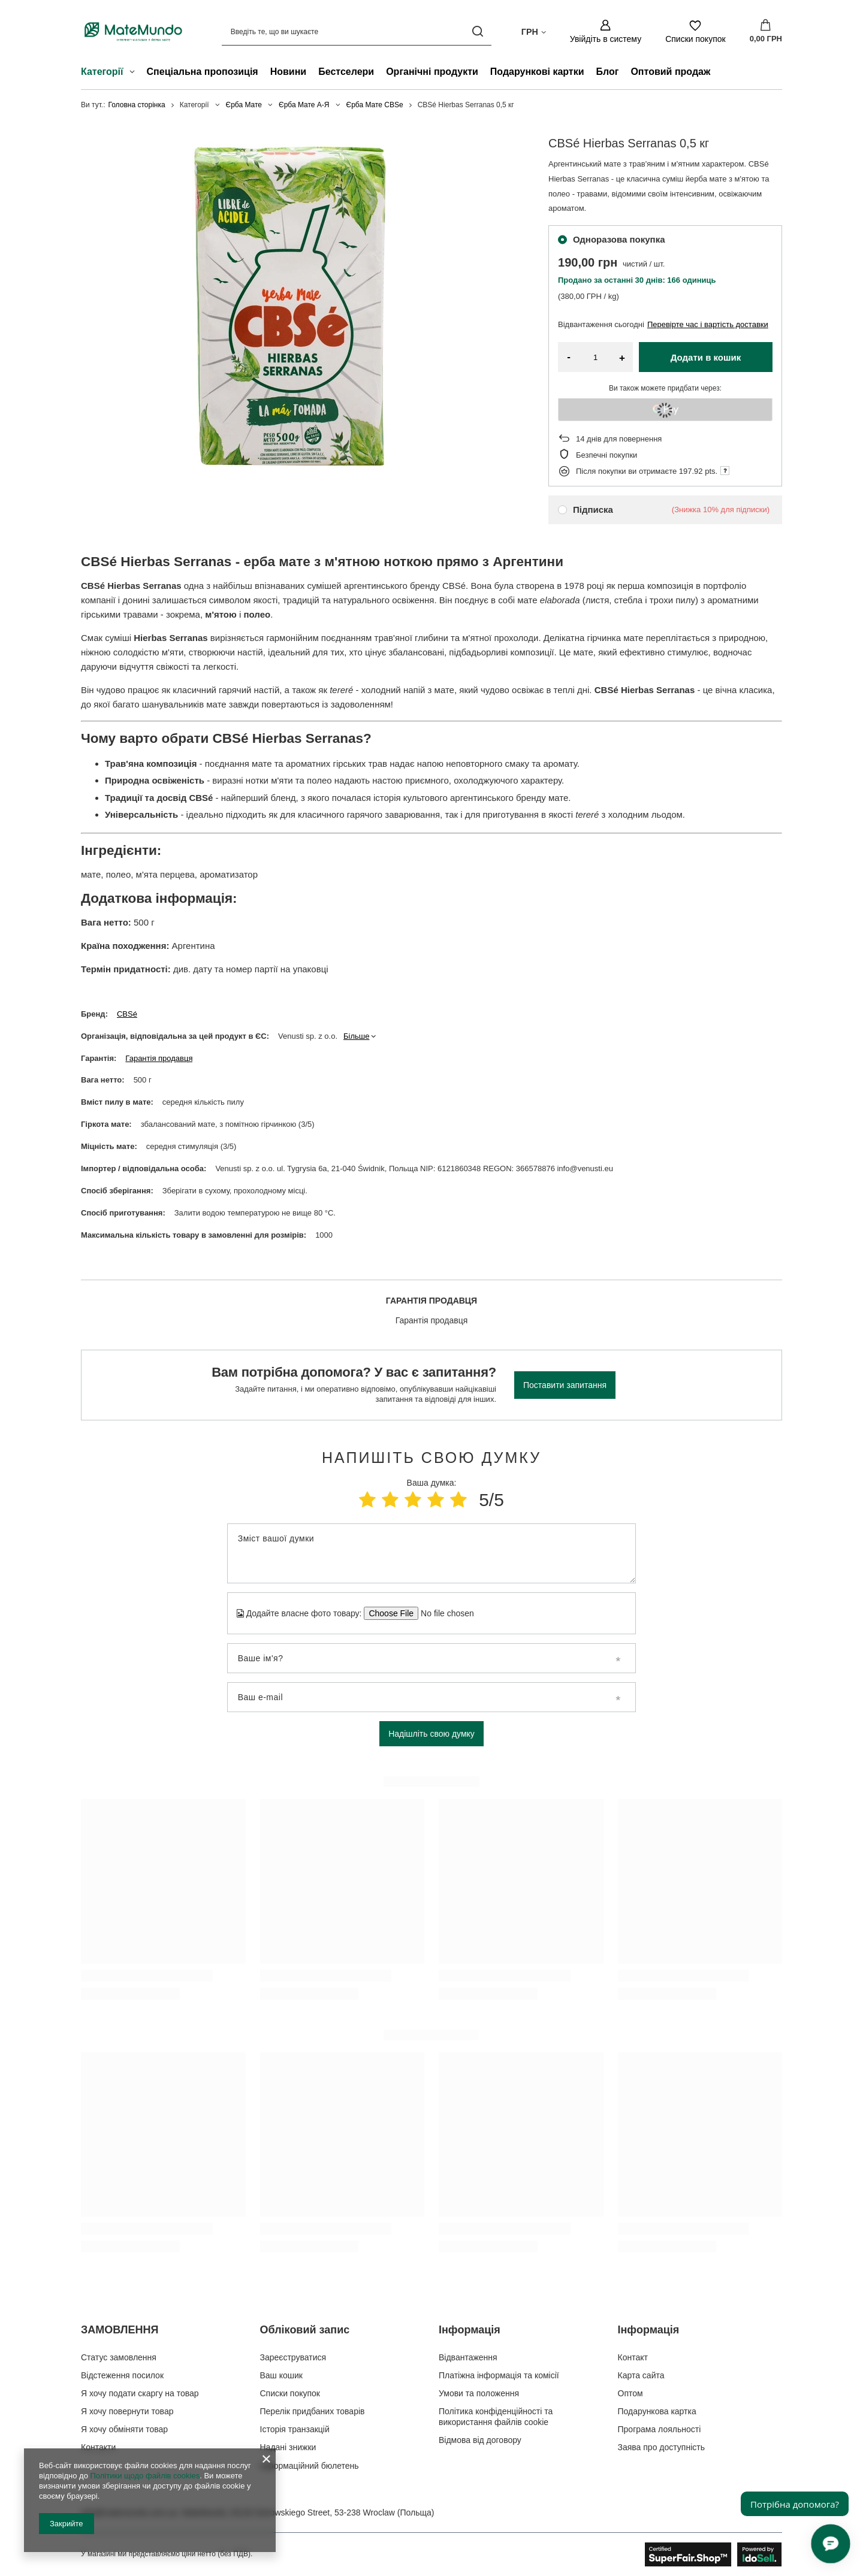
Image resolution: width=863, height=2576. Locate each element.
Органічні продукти (432, 71)
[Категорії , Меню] (135, 73)
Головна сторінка (136, 105)
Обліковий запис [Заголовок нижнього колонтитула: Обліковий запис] (305, 2330)
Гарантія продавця (158, 1058)
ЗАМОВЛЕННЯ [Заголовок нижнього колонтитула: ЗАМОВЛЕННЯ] (119, 2330)
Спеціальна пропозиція (202, 71)
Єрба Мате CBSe (374, 105)
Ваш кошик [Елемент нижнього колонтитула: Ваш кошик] (281, 2375)
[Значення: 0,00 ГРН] (766, 31)
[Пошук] (477, 31)
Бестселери (346, 71)
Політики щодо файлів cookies (145, 2475)
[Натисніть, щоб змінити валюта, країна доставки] (533, 31)
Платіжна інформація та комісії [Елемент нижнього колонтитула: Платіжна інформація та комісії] (499, 2375)
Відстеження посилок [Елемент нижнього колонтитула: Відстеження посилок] (122, 2375)
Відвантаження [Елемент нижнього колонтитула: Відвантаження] (468, 2357)
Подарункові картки (537, 71)
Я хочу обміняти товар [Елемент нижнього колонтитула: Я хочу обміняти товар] (124, 2429)
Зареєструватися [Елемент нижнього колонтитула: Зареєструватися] (293, 2357)
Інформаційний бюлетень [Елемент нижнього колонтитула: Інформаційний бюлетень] (309, 2466)
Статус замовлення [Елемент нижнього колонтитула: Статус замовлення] (118, 2357)
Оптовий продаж (670, 71)
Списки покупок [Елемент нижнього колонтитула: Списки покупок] (290, 2393)
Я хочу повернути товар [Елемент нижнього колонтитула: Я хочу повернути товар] (127, 2411)
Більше (356, 1036)
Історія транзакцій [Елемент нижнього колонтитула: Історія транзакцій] (295, 2429)
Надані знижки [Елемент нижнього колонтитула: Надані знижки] (288, 2447)
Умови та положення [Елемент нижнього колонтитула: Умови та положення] (479, 2393)
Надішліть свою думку (431, 1734)
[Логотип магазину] (133, 31)
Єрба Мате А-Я (304, 105)
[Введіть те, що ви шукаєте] (356, 31)
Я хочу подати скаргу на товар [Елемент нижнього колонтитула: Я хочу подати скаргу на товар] (140, 2393)
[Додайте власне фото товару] (443, 1613)
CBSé (127, 1013)
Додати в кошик (706, 357)
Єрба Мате (244, 105)
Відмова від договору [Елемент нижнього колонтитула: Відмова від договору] (480, 2440)
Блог (607, 71)
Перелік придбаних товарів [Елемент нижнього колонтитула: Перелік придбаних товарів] (312, 2411)
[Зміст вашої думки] (431, 1553)
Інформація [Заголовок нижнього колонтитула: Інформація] (469, 2330)
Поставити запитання (564, 1385)
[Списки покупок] (695, 31)
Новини (288, 71)
